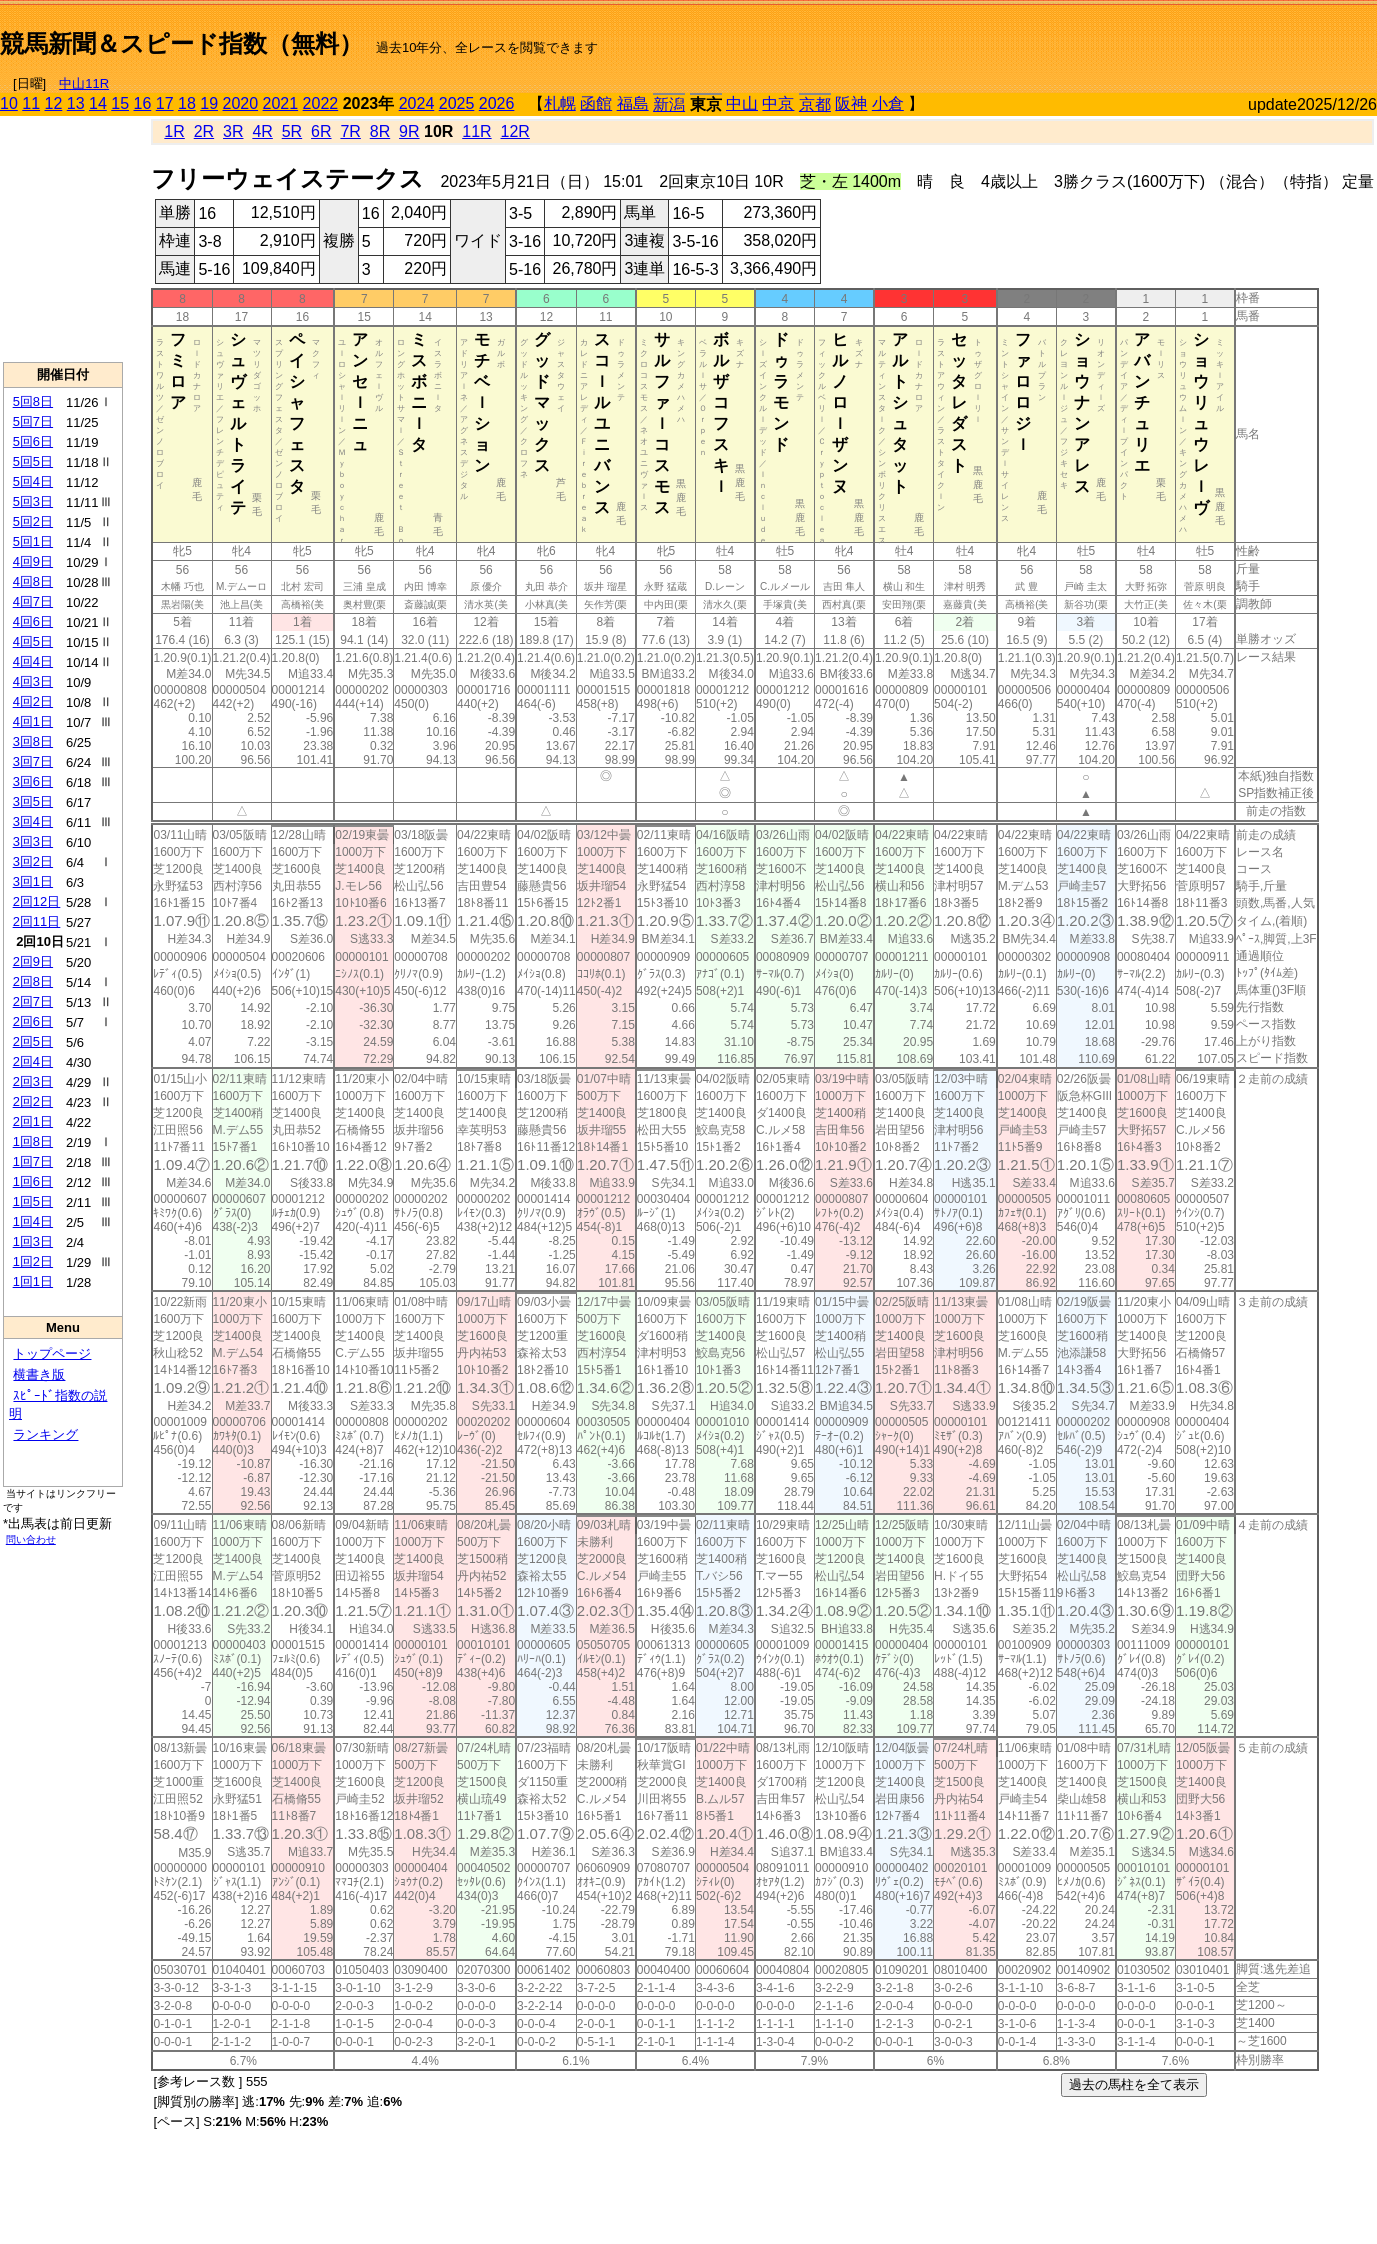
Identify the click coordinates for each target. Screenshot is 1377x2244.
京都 (815, 104)
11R (476, 131)
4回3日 (33, 681)
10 (9, 103)
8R (380, 131)
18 (187, 103)
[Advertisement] (1143, 36)
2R (204, 131)
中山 (742, 103)
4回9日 (33, 561)
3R (233, 131)
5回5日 (33, 461)
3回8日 (33, 741)
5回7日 (33, 421)
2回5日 (33, 1041)
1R (174, 131)
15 (120, 103)
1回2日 (33, 1261)
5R (292, 131)
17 (165, 103)
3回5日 (33, 801)
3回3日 (33, 841)
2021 (281, 103)
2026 (497, 103)
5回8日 (33, 401)
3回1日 (33, 881)
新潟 (669, 104)
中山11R (84, 83)
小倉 (888, 103)
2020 (241, 103)
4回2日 (33, 701)
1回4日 (33, 1221)
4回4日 (33, 661)
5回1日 (33, 541)
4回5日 (33, 641)
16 (143, 103)
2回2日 (33, 1101)
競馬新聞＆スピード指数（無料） (181, 43)
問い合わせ (31, 1539)
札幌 (560, 103)
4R (262, 131)
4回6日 (33, 621)
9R (409, 131)
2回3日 (33, 1081)
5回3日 (33, 501)
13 (76, 103)
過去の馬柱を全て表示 (1134, 2084)
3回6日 (33, 781)
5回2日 (33, 521)
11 (31, 103)
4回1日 (33, 721)
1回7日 (33, 1161)
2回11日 (37, 921)
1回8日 (33, 1141)
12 (54, 103)
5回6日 (33, 441)
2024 (417, 103)
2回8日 (33, 981)
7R (350, 131)
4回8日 (33, 581)
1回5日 (33, 1201)
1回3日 (33, 1241)
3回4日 (33, 821)
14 (98, 103)
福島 (633, 103)
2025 (457, 103)
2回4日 (33, 1061)
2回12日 (37, 901)
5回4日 (33, 481)
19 (209, 103)
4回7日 (33, 601)
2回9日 (33, 961)
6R (321, 131)
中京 (778, 103)
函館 (596, 103)
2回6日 (33, 1021)
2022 (321, 103)
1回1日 (33, 1281)
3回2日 (33, 861)
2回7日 (33, 1001)
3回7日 (33, 761)
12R (515, 131)
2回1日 (33, 1121)
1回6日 (33, 1181)
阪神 (851, 103)
